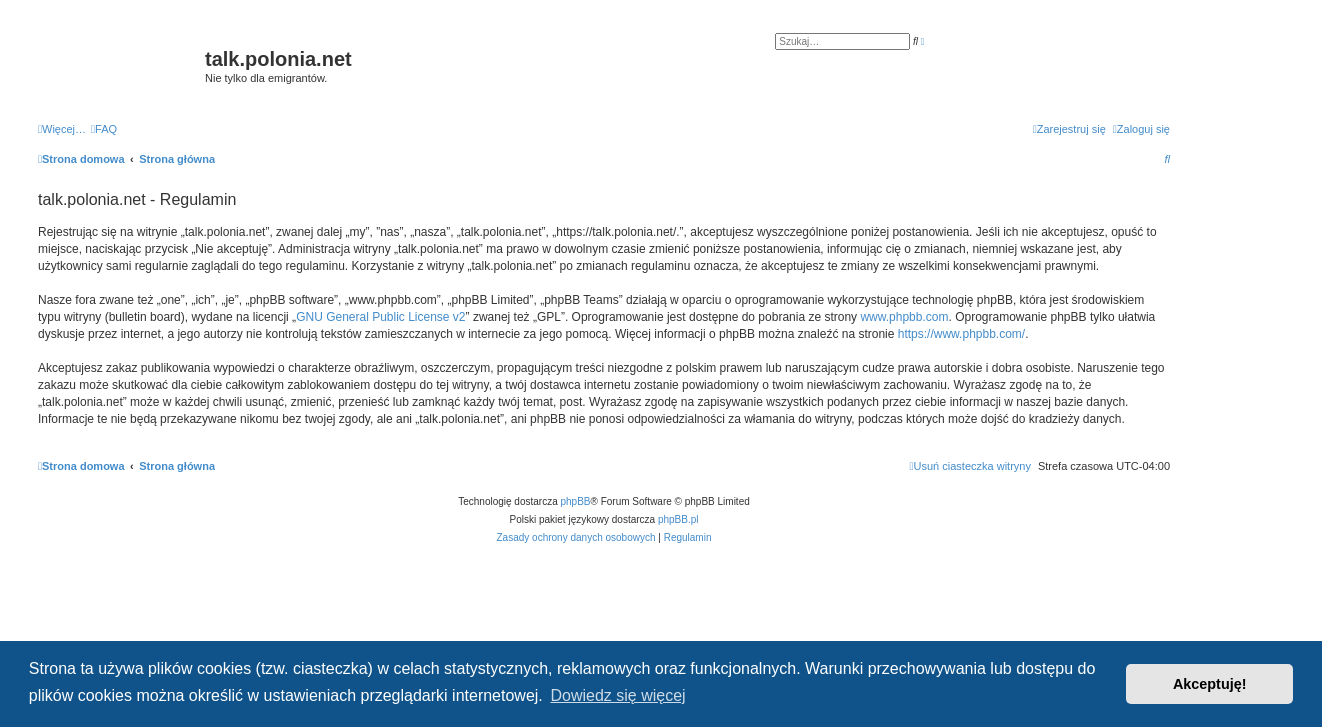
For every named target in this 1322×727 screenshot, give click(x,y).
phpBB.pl (678, 519)
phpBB (576, 501)
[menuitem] (104, 129)
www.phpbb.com (904, 317)
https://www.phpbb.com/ (961, 334)
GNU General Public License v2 (380, 317)
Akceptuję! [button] (1210, 684)
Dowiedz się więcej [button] (617, 695)
